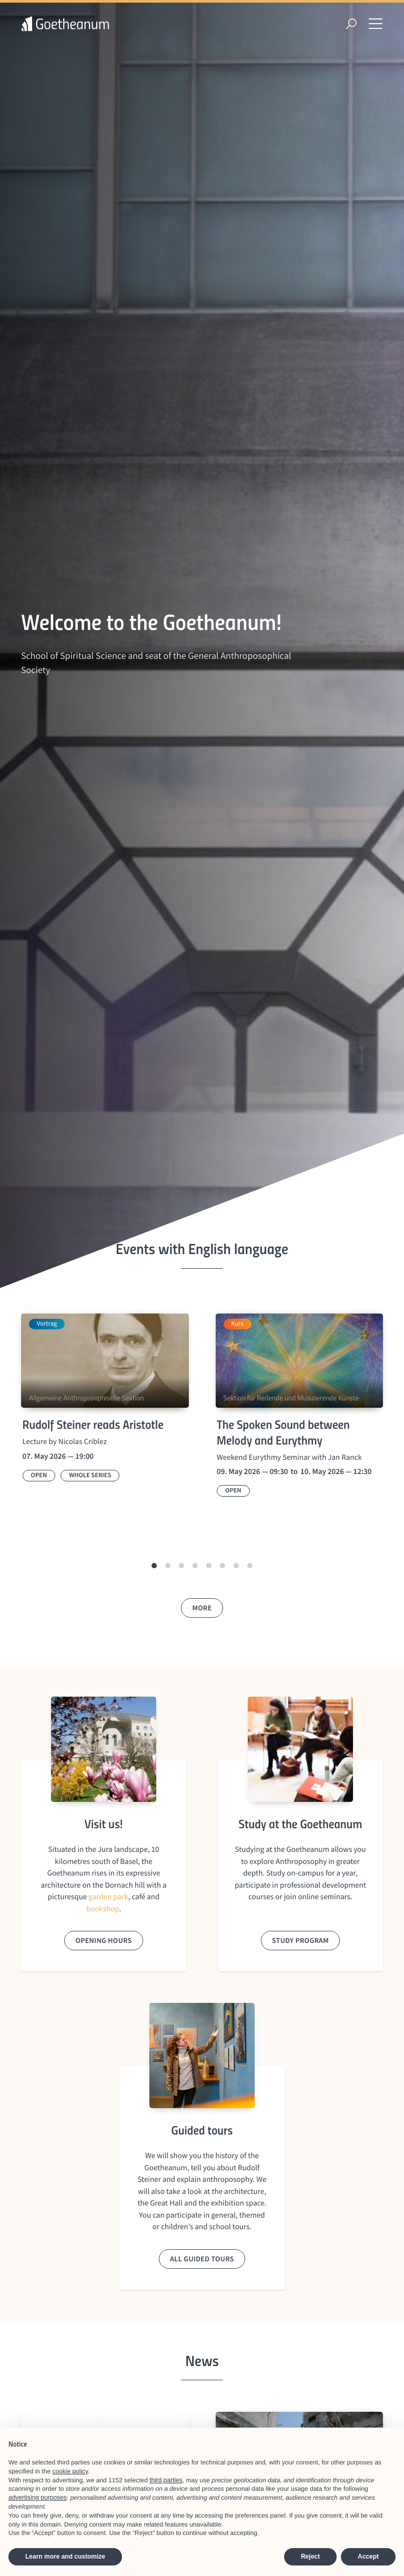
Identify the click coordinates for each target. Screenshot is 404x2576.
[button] (154, 1565)
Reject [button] (310, 2556)
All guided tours (202, 2258)
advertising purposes (37, 2497)
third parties (166, 2480)
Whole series (90, 1475)
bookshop (102, 1909)
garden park (108, 1897)
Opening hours (103, 1940)
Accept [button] (368, 2556)
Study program (300, 1940)
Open (39, 1475)
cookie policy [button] (70, 2471)
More (201, 1607)
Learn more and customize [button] (65, 2556)
